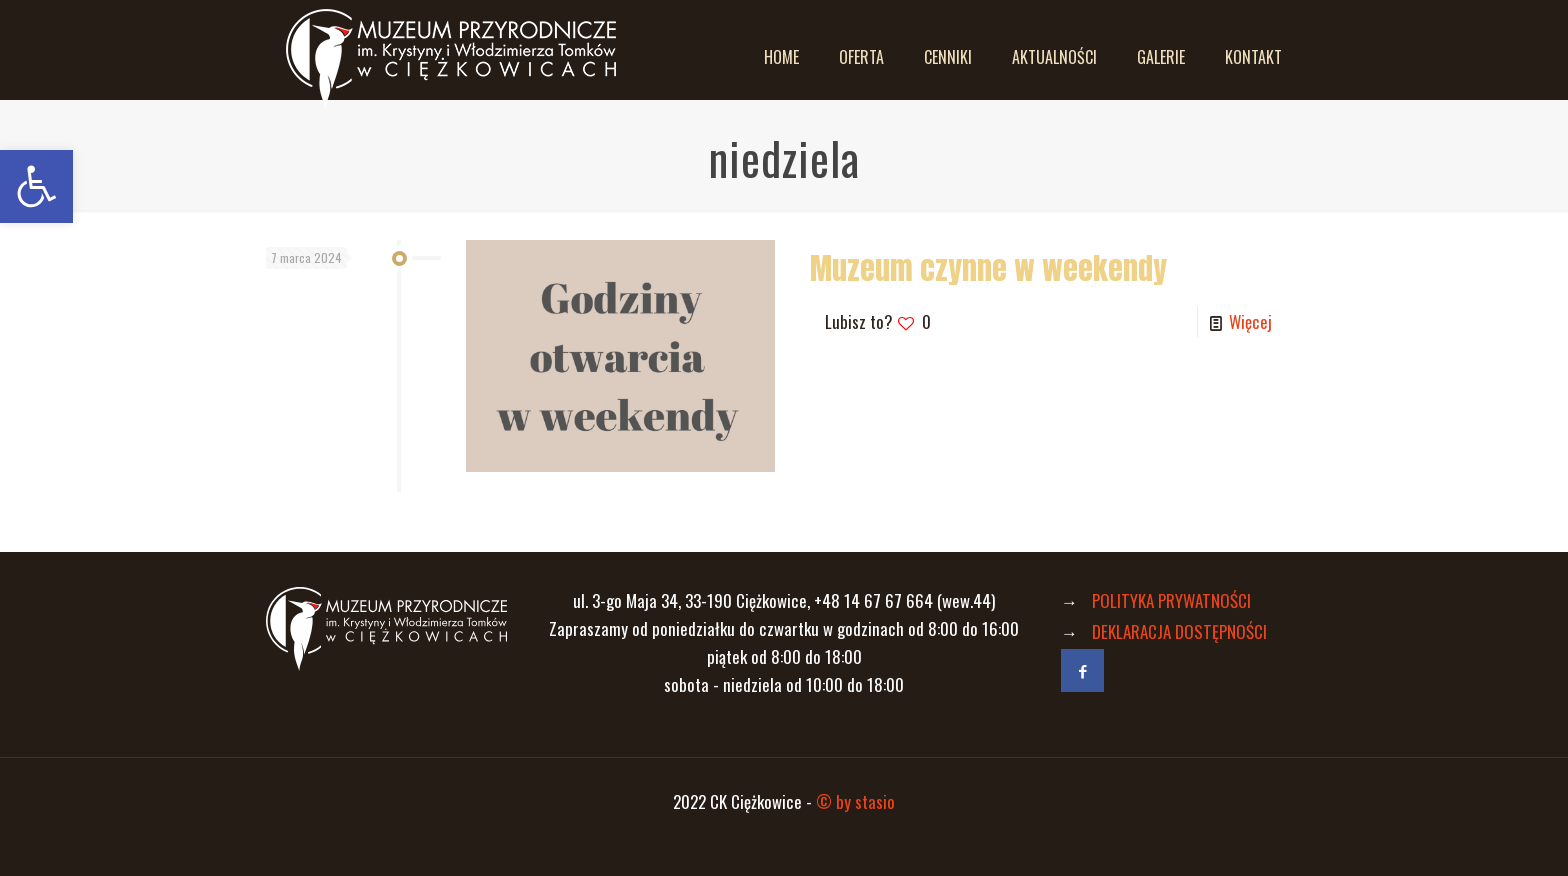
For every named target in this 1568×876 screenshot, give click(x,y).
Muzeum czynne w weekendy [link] (988, 268)
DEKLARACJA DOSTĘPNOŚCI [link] (1179, 631)
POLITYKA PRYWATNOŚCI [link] (1171, 600)
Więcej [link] (1250, 321)
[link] (36, 186)
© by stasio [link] (855, 801)
